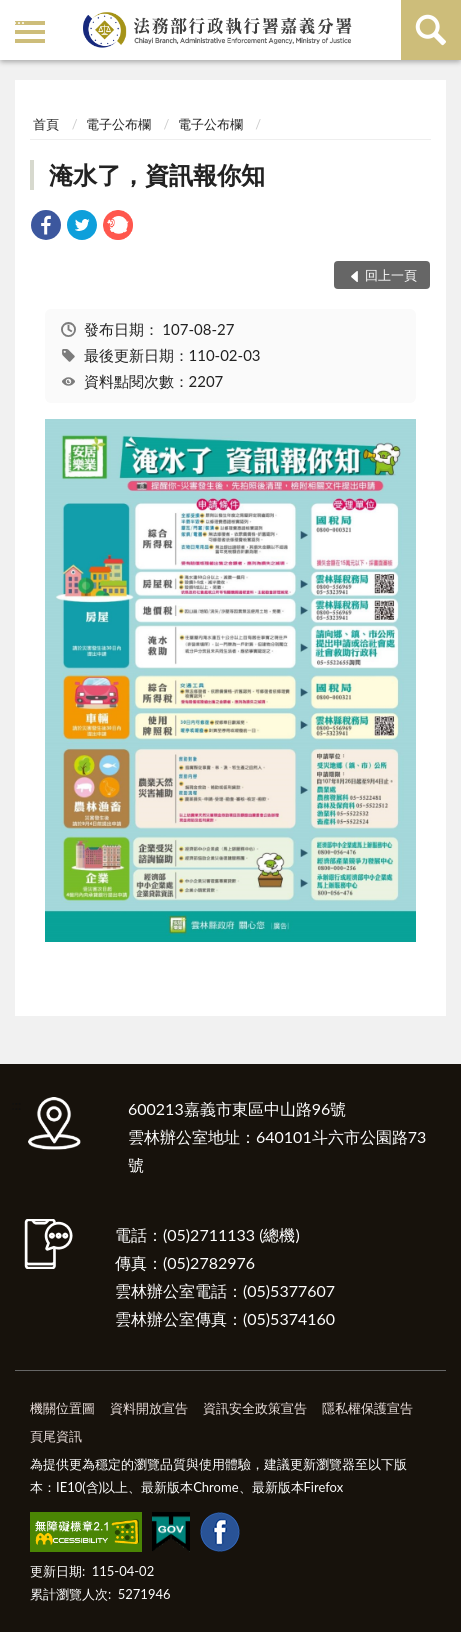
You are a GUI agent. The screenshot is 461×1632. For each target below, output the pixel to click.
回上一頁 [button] (391, 275)
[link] (46, 227)
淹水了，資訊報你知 (157, 174)
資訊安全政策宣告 (255, 1408)
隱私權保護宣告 (367, 1408)
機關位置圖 (62, 1408)
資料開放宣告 (149, 1408)
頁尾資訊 (56, 1436)
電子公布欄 (118, 124)
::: (19, 17)
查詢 (431, 30)
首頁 (46, 124)
